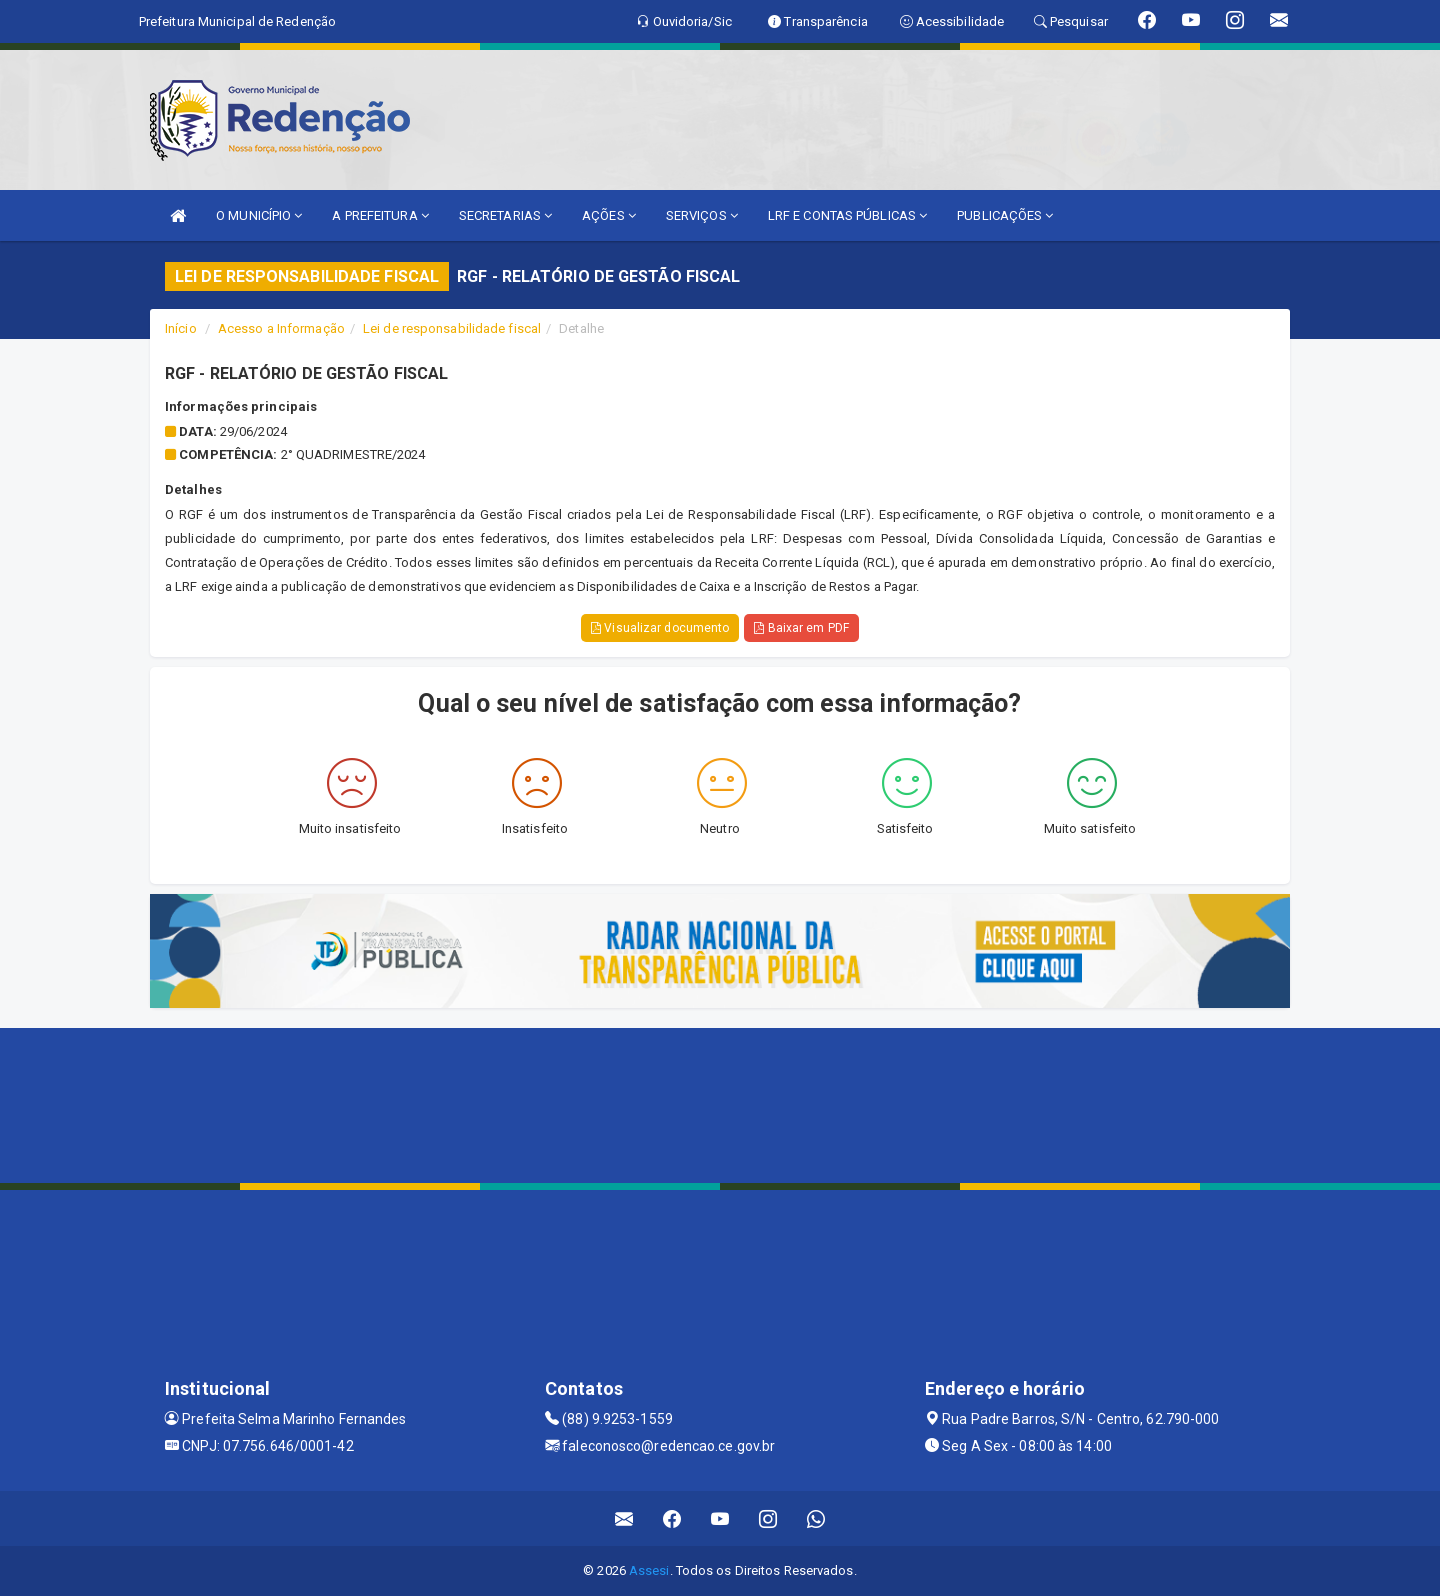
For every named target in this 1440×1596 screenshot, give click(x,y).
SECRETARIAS (505, 215)
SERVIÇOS (702, 215)
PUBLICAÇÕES (1005, 215)
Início (181, 328)
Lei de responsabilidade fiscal (452, 328)
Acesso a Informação (281, 328)
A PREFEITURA (380, 215)
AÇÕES (609, 215)
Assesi (649, 1570)
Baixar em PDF (801, 628)
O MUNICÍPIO (259, 215)
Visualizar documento (660, 628)
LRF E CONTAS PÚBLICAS (847, 215)
